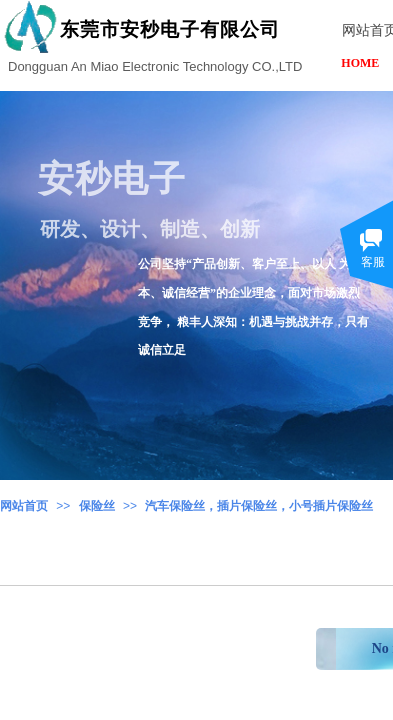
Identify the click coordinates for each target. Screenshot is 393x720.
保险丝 (97, 506)
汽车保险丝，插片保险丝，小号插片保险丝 (259, 506)
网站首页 (24, 506)
